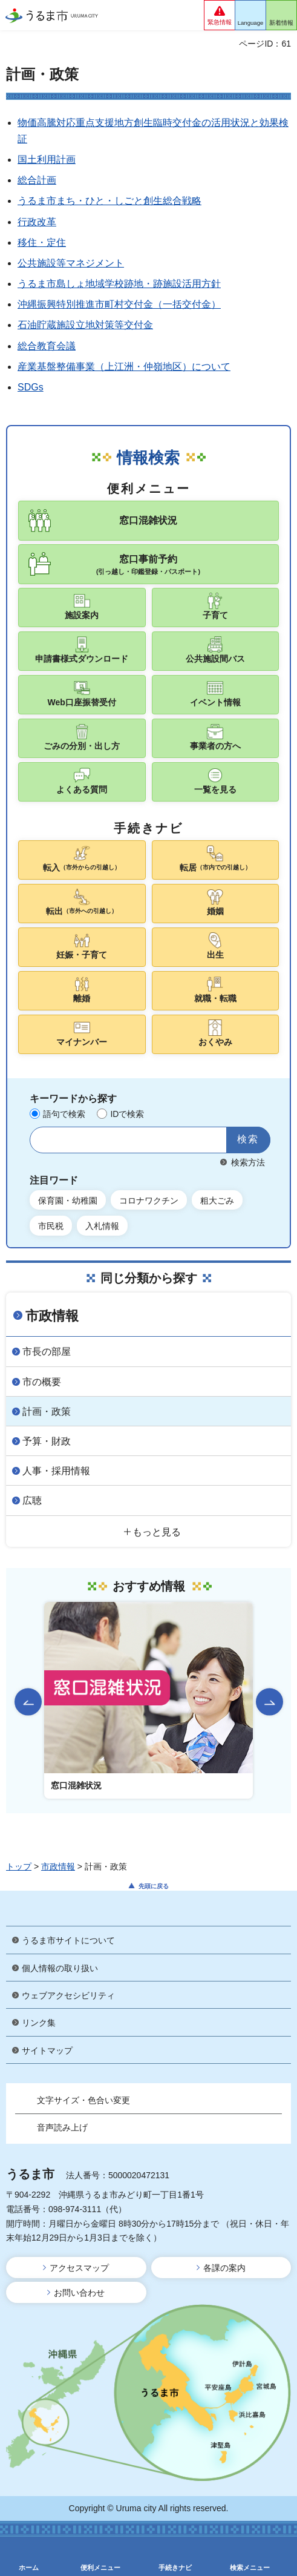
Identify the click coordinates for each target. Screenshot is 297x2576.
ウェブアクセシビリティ (68, 1995)
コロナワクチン (148, 1200)
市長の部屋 (46, 1351)
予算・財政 (46, 1441)
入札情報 (102, 1226)
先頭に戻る (154, 1886)
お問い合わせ (79, 2293)
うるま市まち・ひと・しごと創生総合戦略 (109, 201)
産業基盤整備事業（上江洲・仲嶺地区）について (124, 366)
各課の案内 (224, 2268)
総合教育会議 (47, 346)
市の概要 (41, 1382)
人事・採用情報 (56, 1471)
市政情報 (52, 1315)
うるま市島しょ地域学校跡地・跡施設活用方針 (119, 283)
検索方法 (248, 1162)
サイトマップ (47, 2050)
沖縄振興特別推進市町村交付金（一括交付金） (119, 304)
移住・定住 (42, 242)
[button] (219, 15)
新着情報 (281, 22)
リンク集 (39, 2023)
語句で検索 (64, 1114)
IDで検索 (127, 1114)
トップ (18, 1866)
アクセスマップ (79, 2268)
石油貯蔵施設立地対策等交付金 (85, 325)
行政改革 (37, 222)
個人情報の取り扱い (60, 1968)
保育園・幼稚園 (67, 1200)
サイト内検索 (43, 1140)
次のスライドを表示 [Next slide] (269, 1702)
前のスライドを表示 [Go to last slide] (28, 1702)
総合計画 (37, 180)
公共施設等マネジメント (71, 263)
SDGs (31, 387)
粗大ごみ (217, 1200)
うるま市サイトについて (68, 1940)
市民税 (51, 1226)
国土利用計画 (47, 159)
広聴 (32, 1500)
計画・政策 (46, 1411)
